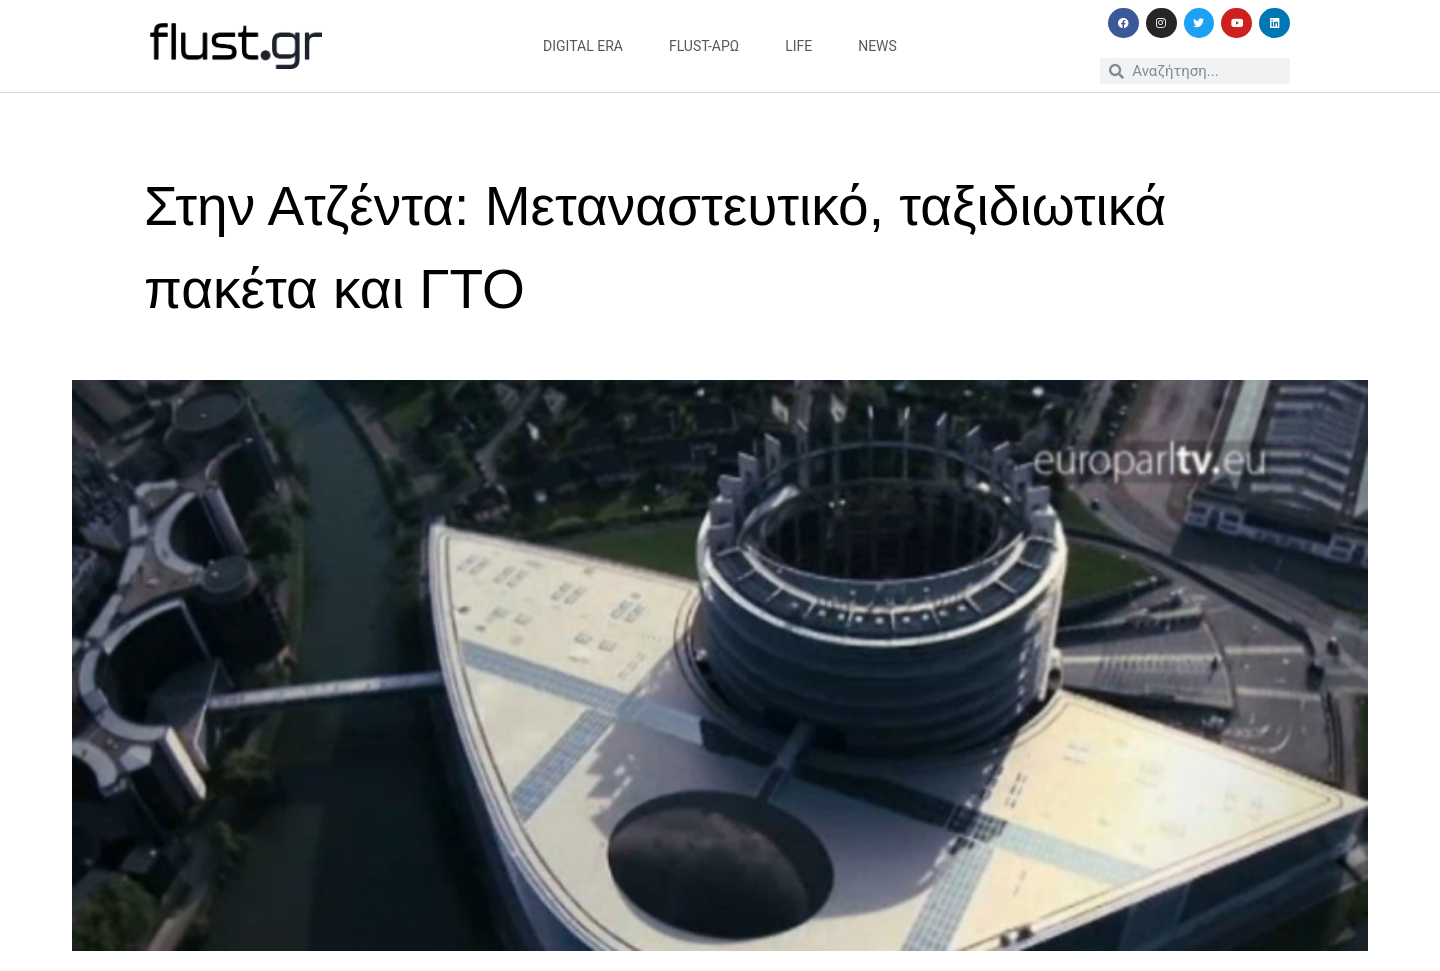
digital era (583, 46)
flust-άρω (704, 46)
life (798, 46)
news (877, 46)
